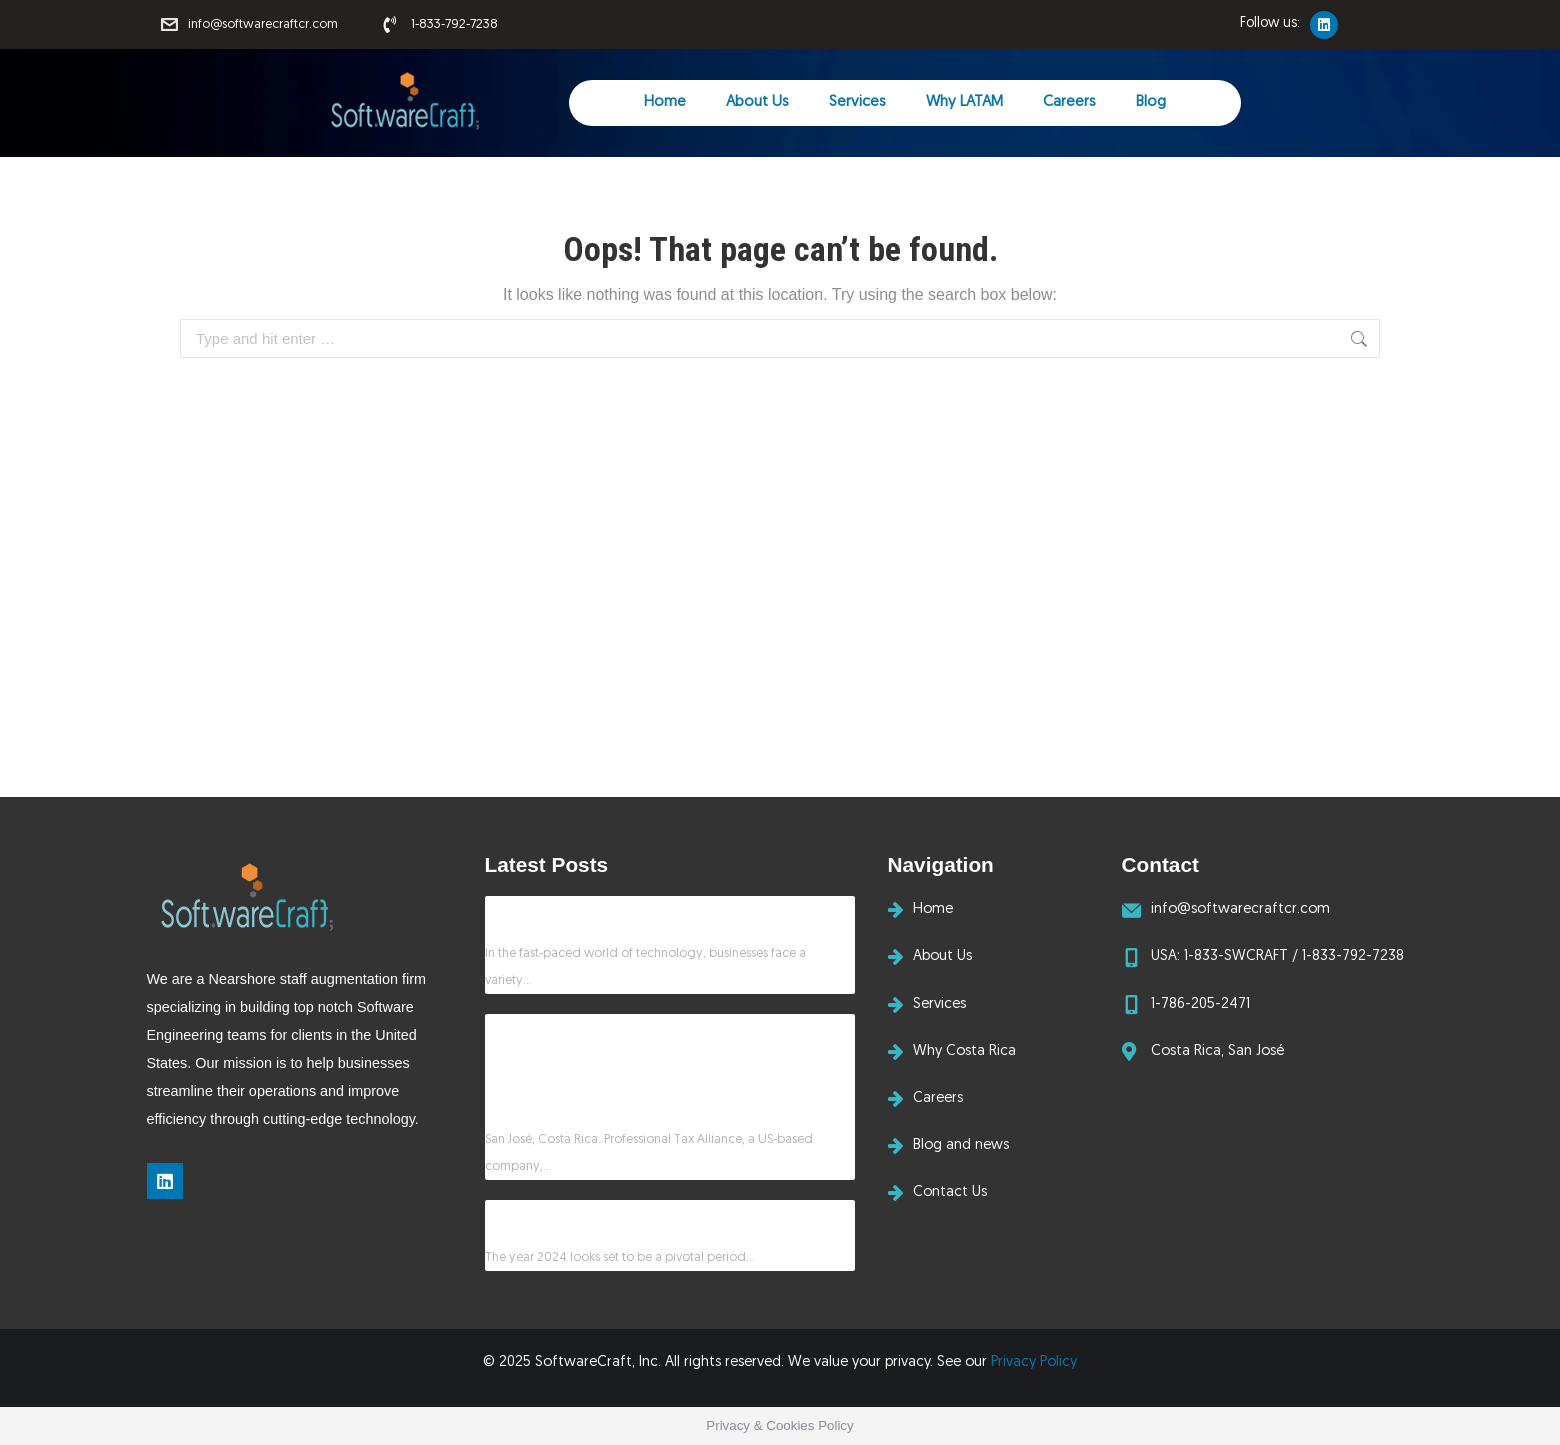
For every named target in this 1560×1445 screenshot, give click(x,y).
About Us (757, 102)
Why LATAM (964, 102)
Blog (1151, 102)
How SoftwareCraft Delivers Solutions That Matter (651, 912)
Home (665, 102)
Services (857, 102)
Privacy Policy (1034, 1362)
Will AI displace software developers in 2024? (631, 1216)
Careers (1069, 102)
